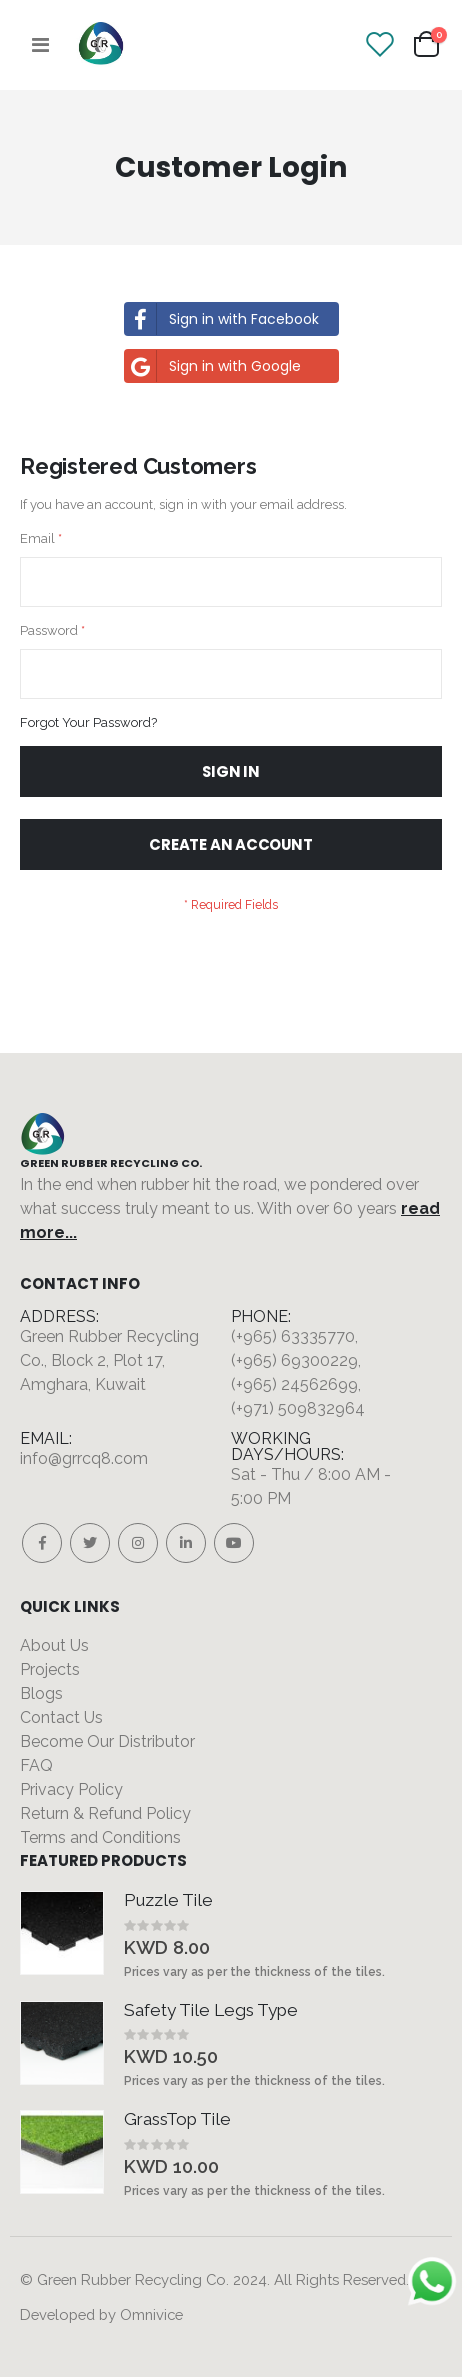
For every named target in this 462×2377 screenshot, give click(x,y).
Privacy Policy (71, 1789)
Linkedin (186, 1543)
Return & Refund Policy (105, 1813)
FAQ (36, 1765)
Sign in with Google (213, 366)
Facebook (42, 1543)
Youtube (234, 1543)
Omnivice (151, 2314)
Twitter (90, 1543)
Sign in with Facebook (222, 319)
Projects (50, 1669)
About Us (54, 1645)
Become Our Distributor (107, 1741)
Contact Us (61, 1717)
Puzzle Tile (168, 1900)
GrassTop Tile (177, 2119)
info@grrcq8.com (84, 1458)
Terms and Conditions (100, 1837)
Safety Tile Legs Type (211, 2010)
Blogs (41, 1693)
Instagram (138, 1543)
